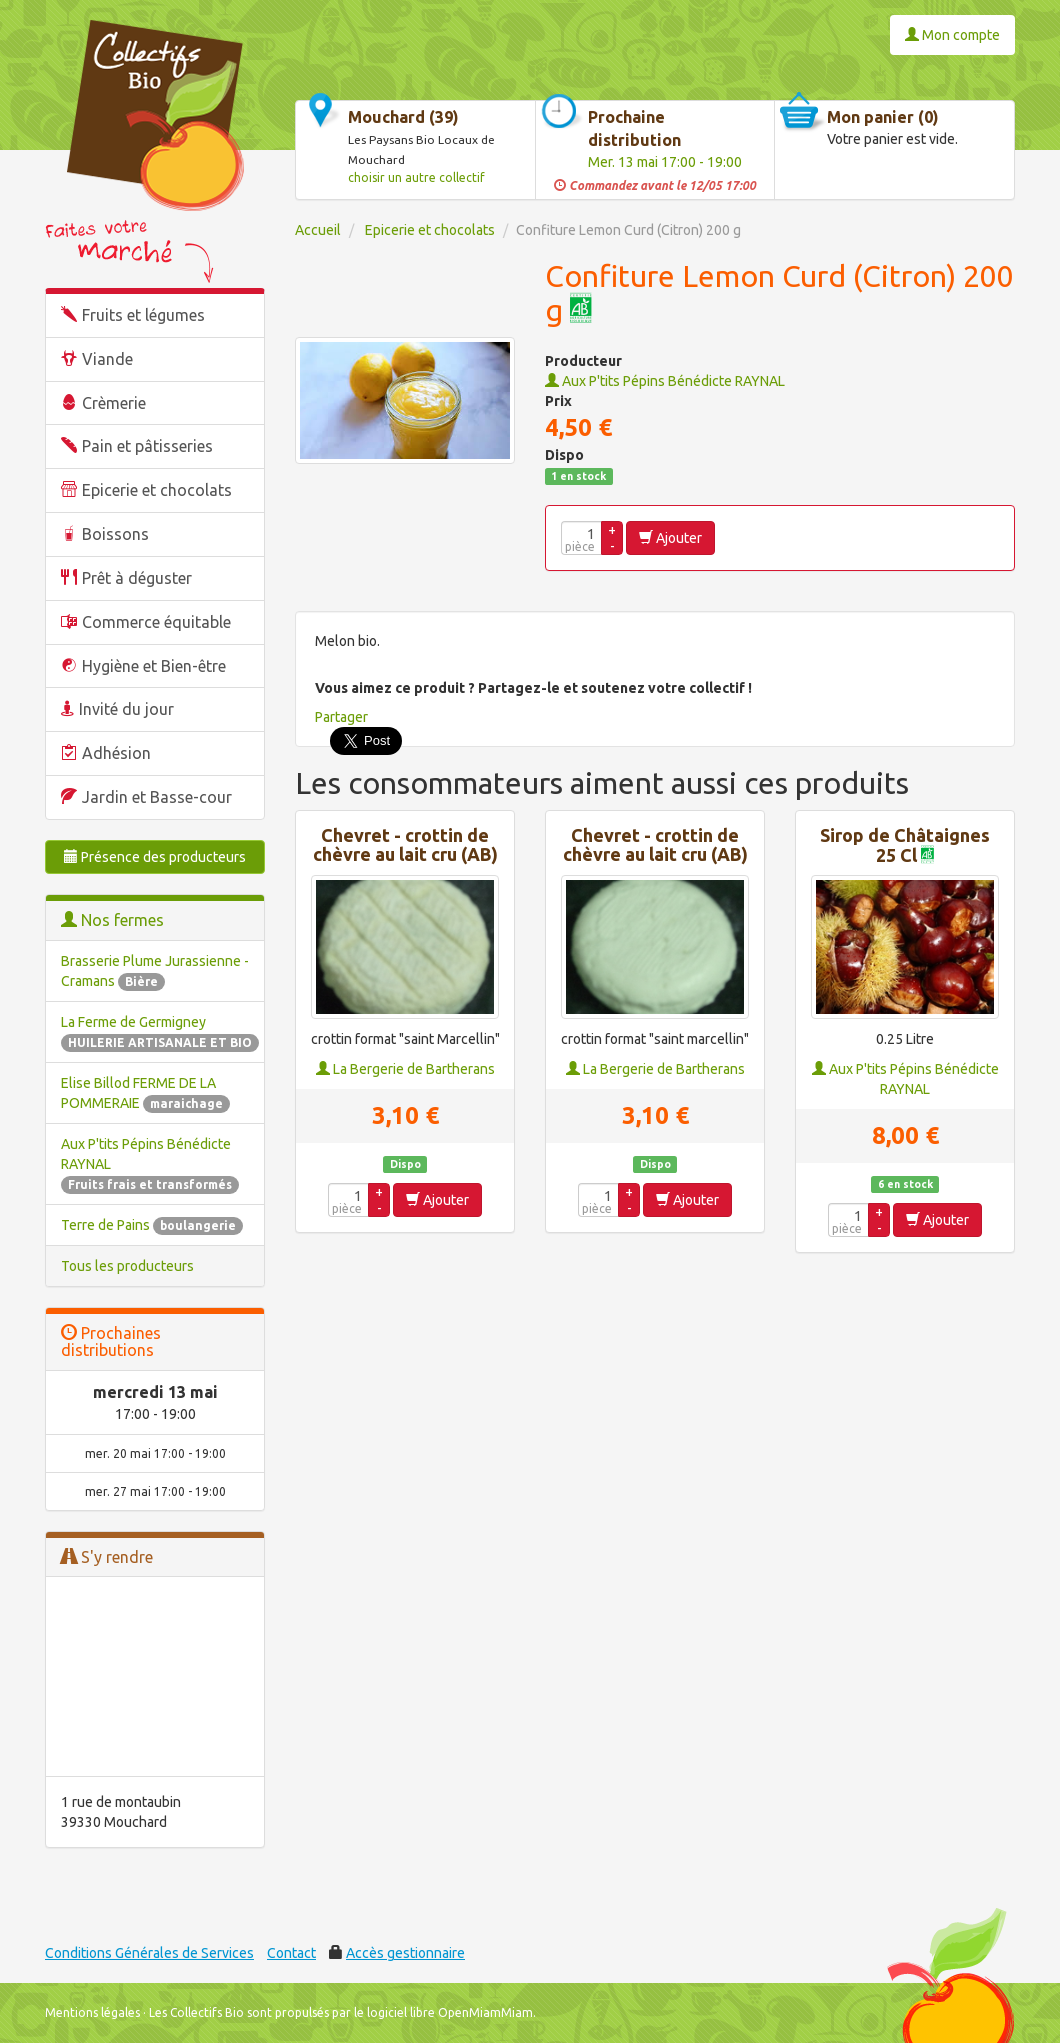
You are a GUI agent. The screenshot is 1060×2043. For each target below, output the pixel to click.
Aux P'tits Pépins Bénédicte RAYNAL (665, 381)
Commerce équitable (156, 622)
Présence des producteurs (155, 857)
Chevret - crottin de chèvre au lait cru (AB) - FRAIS (655, 855)
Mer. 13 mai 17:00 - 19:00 (665, 162)
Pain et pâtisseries (147, 446)
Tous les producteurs (127, 1266)
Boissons (115, 534)
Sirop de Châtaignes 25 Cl (905, 845)
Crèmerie (114, 403)
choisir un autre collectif (416, 177)
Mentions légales (92, 2012)
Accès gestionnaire (405, 1953)
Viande (107, 359)
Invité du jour (126, 709)
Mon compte (952, 35)
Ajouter (670, 538)
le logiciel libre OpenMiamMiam (443, 2012)
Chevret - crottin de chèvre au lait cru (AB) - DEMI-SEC (405, 855)
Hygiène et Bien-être (154, 666)
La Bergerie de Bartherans (405, 1069)
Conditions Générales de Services (149, 1953)
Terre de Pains (152, 1225)
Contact (291, 1953)
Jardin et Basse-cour (157, 797)
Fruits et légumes (143, 315)
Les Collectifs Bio (196, 2012)
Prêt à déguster (137, 578)
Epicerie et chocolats (157, 490)
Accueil (318, 230)
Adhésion (116, 753)
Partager (341, 717)
